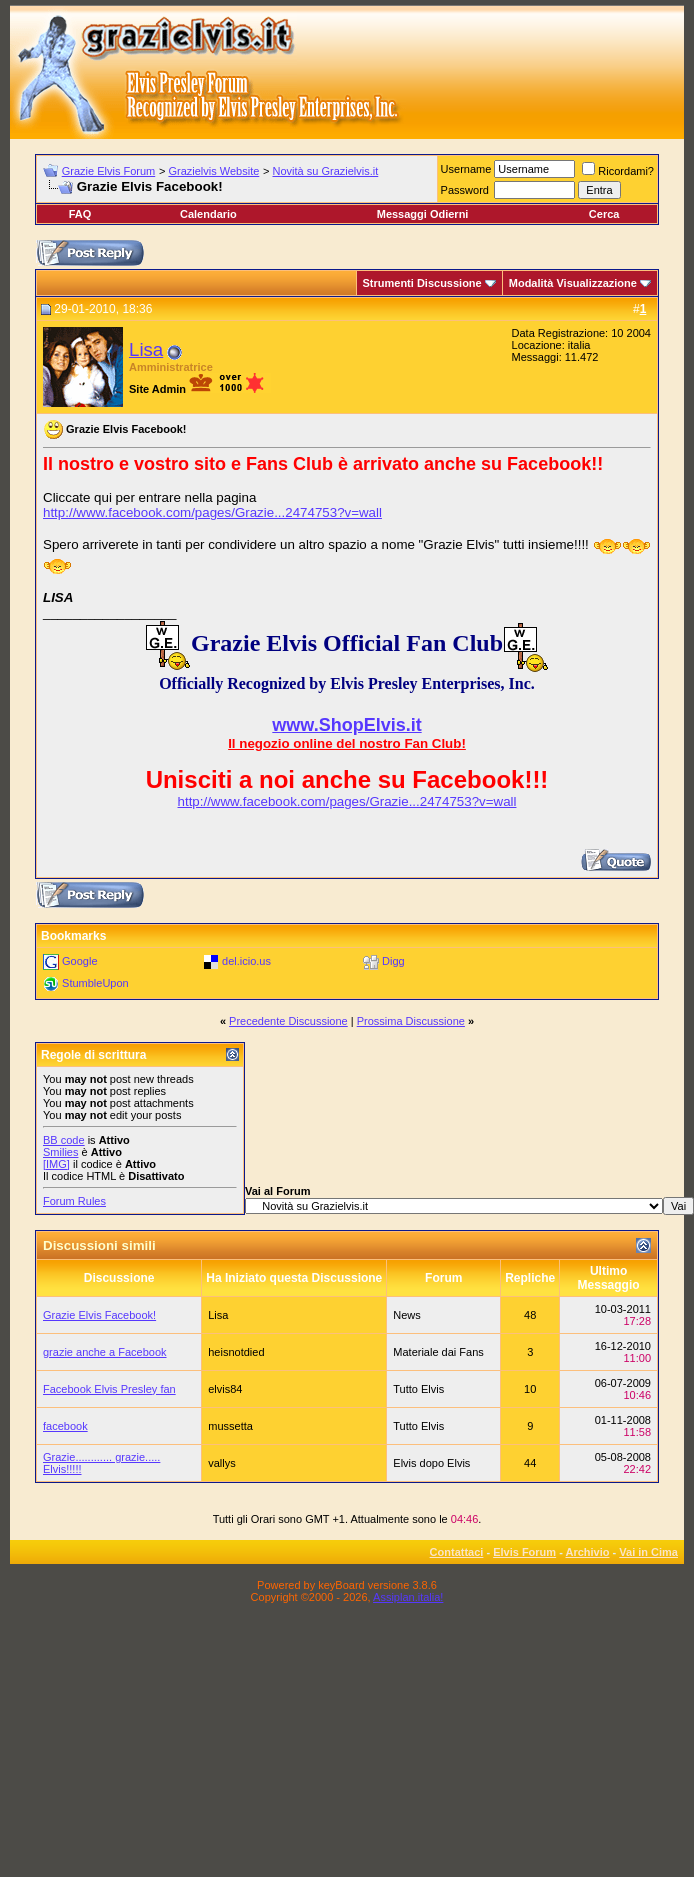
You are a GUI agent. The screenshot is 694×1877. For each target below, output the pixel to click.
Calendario (208, 214)
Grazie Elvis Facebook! (99, 1315)
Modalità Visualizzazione (573, 283)
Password (465, 190)
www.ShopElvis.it (346, 725)
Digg (393, 961)
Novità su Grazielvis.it (326, 171)
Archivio (588, 1552)
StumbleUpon (95, 983)
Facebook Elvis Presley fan (109, 1389)
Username (466, 169)
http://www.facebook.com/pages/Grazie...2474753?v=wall (212, 512)
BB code (64, 1140)
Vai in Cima (648, 1552)
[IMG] (56, 1164)
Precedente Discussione (288, 1021)
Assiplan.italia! (408, 1597)
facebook (65, 1426)
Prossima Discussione (411, 1021)
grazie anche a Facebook (105, 1352)
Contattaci (457, 1552)
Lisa (146, 349)
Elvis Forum (524, 1552)
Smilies (60, 1152)
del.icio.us (246, 961)
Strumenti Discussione (422, 283)
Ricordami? (618, 171)
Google (79, 961)
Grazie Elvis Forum (109, 171)
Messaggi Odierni (423, 214)
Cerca (604, 214)
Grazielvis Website (213, 171)
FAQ (80, 214)
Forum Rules (74, 1201)
